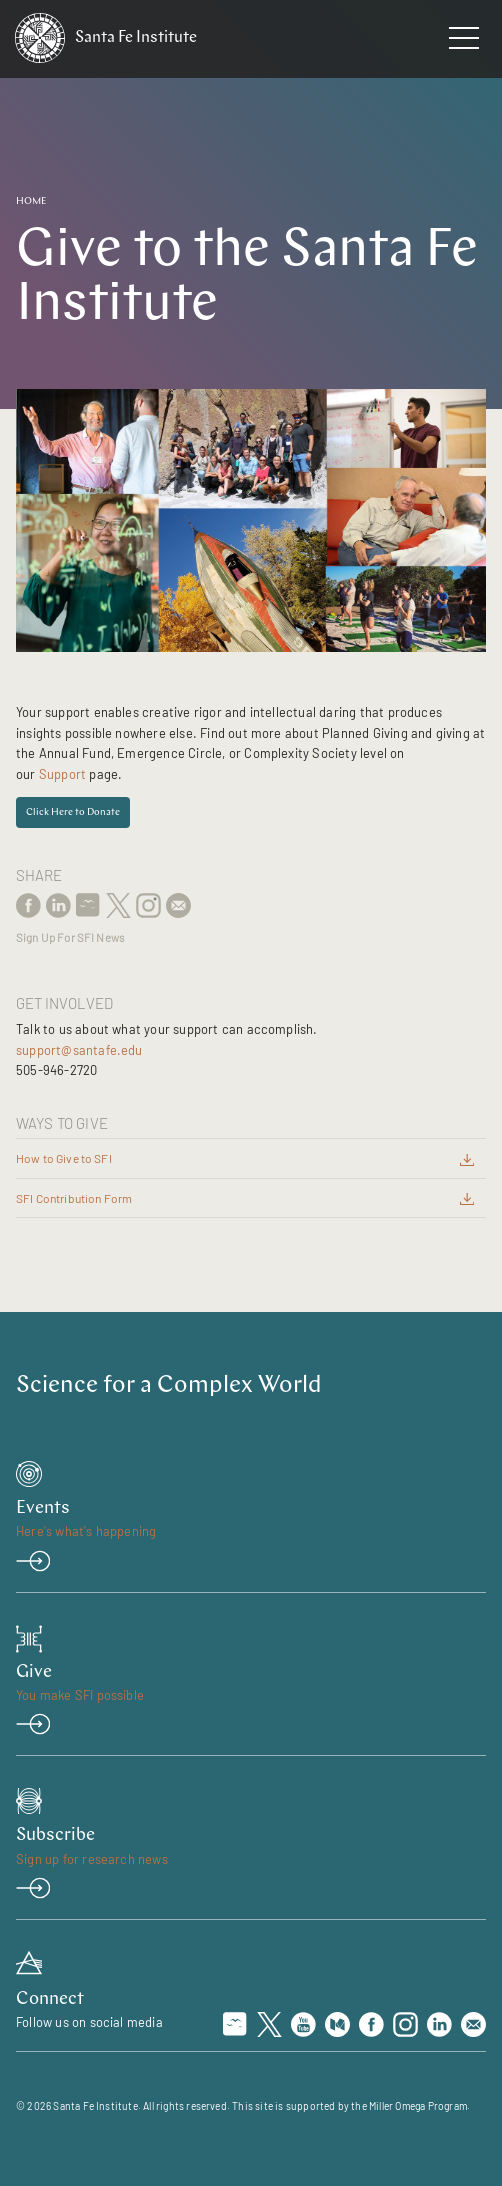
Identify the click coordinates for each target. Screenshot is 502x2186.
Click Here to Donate (73, 812)
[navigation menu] (464, 42)
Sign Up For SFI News (70, 937)
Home (31, 201)
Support (62, 774)
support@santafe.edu (79, 1050)
